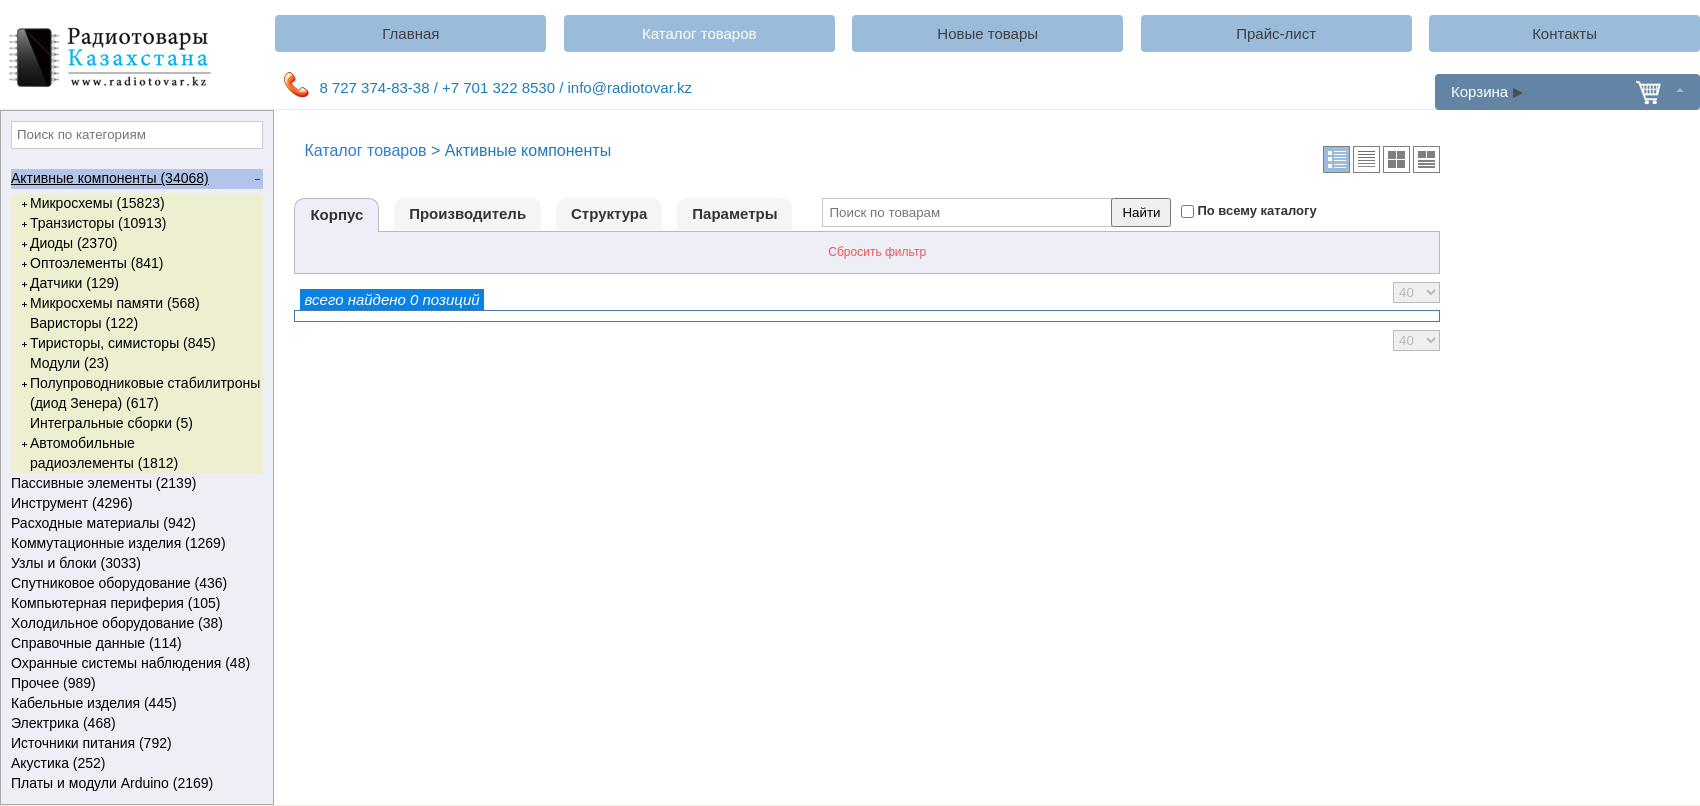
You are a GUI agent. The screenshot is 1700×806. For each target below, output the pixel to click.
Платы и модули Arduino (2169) (135, 784)
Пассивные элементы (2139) (135, 484)
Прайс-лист (1276, 33)
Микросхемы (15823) (91, 204)
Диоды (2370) (67, 244)
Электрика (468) (135, 724)
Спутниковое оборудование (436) (135, 584)
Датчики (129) (68, 284)
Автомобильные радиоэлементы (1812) (98, 452)
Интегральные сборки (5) (111, 423)
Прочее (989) (135, 684)
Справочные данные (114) (135, 644)
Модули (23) (69, 363)
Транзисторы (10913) (92, 224)
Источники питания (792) (135, 744)
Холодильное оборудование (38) (135, 624)
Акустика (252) (135, 764)
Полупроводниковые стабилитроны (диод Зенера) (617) (139, 392)
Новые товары (987, 33)
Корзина (1567, 91)
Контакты (1564, 33)
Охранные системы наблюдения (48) (135, 664)
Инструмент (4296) (135, 504)
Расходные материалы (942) (135, 524)
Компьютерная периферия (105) (135, 604)
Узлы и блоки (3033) (135, 564)
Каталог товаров (699, 33)
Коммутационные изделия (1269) (135, 544)
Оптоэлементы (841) (91, 264)
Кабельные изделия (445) (135, 704)
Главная (410, 33)
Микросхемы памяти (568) (109, 304)
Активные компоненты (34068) (135, 179)
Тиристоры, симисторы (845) (117, 344)
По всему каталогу (1256, 210)
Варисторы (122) (84, 323)
